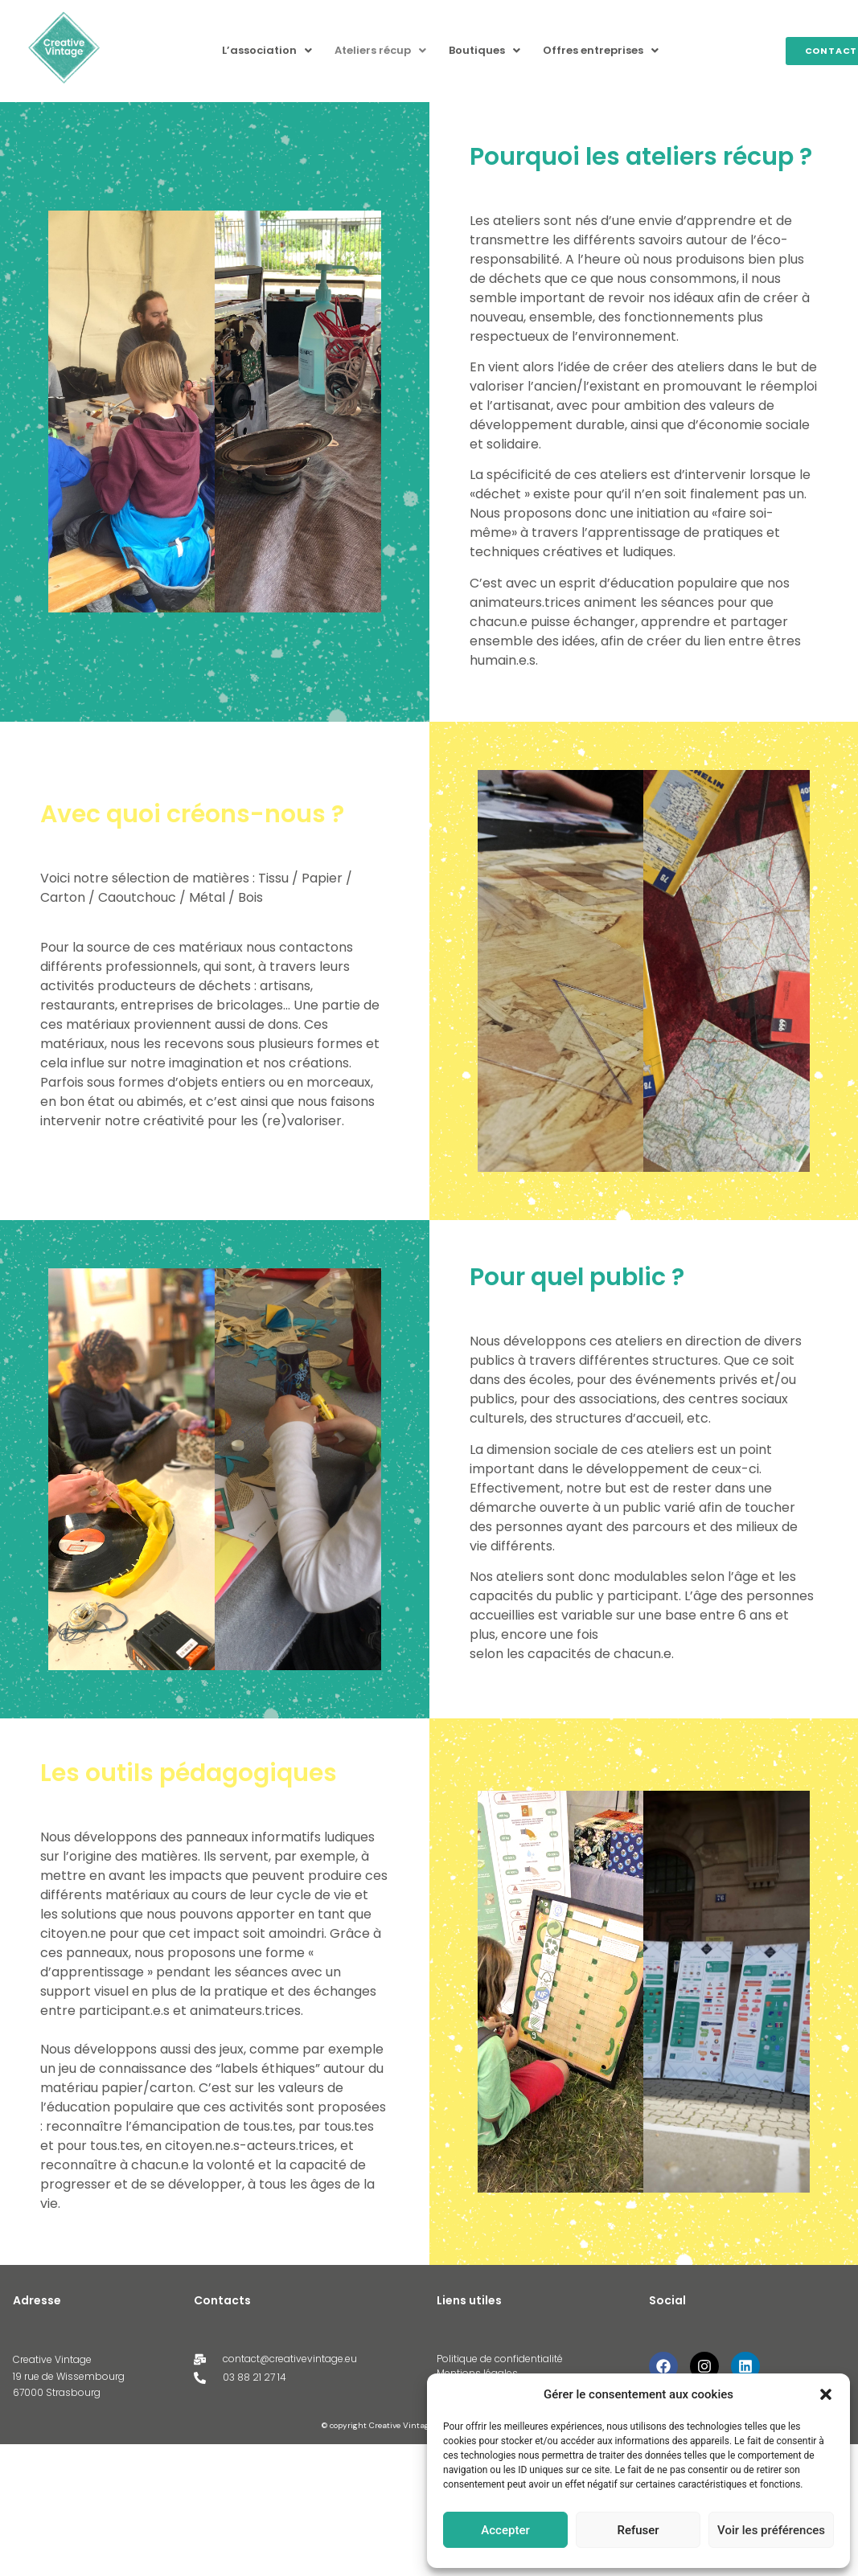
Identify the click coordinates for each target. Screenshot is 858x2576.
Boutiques (484, 50)
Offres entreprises (601, 50)
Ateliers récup (380, 50)
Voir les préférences (771, 2530)
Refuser (638, 2530)
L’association (267, 50)
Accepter (505, 2530)
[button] (826, 2394)
